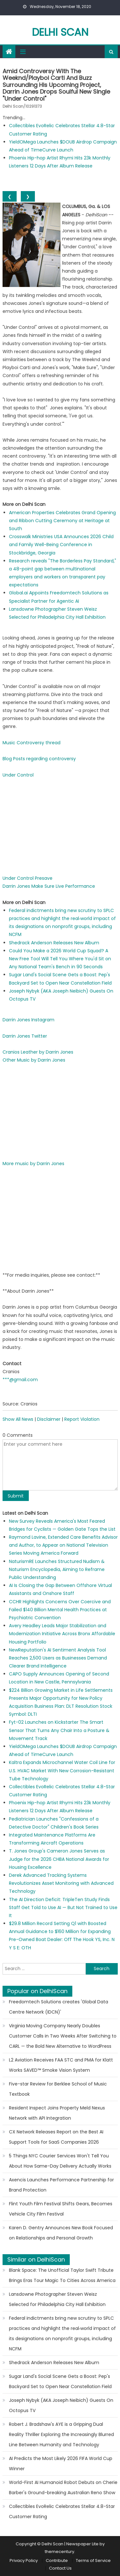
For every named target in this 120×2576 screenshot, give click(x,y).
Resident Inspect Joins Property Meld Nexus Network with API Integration (57, 2113)
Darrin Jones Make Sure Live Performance (49, 886)
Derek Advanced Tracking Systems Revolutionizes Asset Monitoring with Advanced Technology (61, 1883)
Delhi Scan (60, 32)
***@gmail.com (20, 1379)
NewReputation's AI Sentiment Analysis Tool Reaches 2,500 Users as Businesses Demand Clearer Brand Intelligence (58, 1658)
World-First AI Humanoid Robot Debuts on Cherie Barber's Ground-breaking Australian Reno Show (63, 2487)
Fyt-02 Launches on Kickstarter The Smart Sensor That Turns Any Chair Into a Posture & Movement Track (59, 1730)
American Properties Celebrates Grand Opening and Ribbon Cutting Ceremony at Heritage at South (62, 520)
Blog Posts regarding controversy (39, 758)
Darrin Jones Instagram (28, 1020)
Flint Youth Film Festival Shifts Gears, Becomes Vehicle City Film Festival (60, 2209)
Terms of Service (93, 2560)
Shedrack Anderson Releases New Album (54, 943)
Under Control (18, 775)
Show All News (18, 1419)
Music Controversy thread (31, 742)
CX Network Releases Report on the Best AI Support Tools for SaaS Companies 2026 (56, 2137)
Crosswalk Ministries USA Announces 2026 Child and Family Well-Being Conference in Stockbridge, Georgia (61, 544)
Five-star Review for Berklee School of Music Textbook (58, 2089)
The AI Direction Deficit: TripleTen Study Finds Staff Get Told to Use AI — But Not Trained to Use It (63, 1907)
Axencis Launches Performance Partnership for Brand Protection (61, 2185)
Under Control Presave (27, 878)
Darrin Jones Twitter (25, 1036)
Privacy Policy (24, 2560)
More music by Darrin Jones (33, 1163)
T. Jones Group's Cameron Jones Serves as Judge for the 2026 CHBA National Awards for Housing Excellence (59, 1859)
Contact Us (60, 2568)
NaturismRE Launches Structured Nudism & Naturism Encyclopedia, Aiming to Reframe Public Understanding (57, 1569)
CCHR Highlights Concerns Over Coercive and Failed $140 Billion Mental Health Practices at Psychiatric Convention (60, 1609)
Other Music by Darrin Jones (34, 1060)
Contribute (57, 2560)
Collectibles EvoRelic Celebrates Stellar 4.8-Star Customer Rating (62, 2511)
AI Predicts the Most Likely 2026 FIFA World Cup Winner (60, 2463)
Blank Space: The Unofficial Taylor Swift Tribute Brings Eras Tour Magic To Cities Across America (62, 2275)
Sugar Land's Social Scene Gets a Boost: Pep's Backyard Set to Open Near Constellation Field (60, 2381)
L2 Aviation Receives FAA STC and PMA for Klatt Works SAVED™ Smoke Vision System (61, 2065)
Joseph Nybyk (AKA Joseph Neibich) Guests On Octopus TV (61, 2405)
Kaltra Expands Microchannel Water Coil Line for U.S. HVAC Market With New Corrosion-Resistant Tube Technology (62, 1770)
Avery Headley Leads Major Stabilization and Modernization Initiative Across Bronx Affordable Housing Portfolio (62, 1633)
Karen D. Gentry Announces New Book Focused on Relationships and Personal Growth (61, 2232)
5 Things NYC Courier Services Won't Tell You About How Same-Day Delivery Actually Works (60, 2161)
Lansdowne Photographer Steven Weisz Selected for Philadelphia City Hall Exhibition (57, 2299)
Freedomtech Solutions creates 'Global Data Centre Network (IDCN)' (58, 2007)
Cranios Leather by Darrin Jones (38, 1052)
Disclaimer (48, 1419)
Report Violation (82, 1419)
